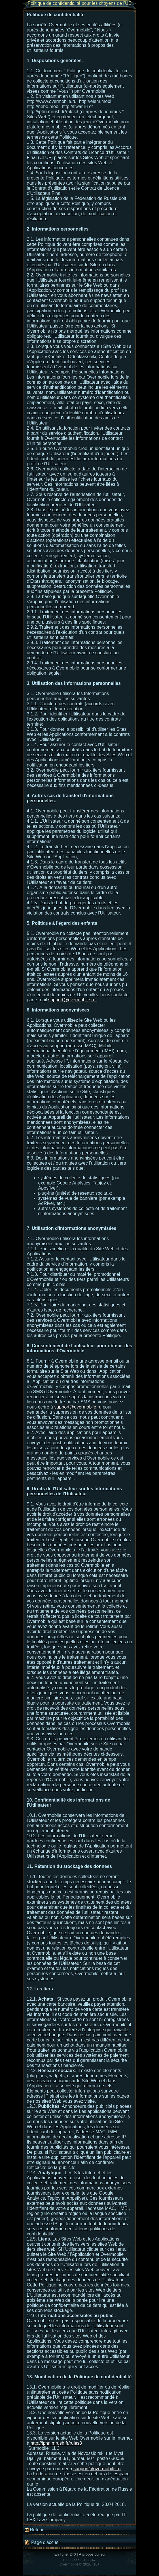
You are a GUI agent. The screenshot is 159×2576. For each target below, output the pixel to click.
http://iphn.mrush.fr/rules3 (56, 2443)
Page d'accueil (42, 2542)
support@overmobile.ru (72, 999)
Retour (34, 2530)
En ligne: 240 (65, 2554)
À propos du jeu (92, 2554)
